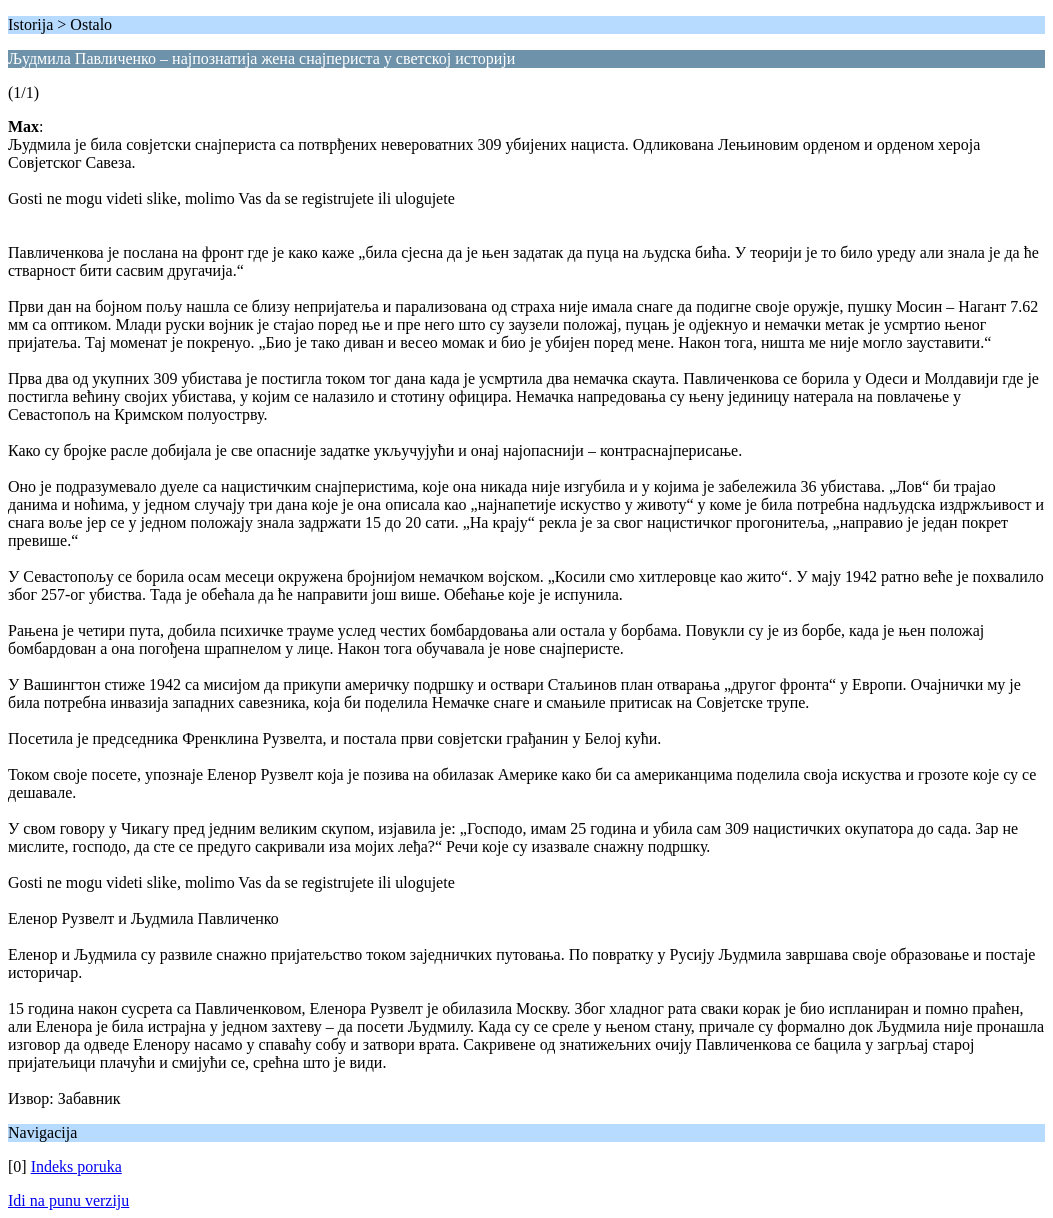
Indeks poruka (76, 1166)
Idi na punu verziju (68, 1200)
